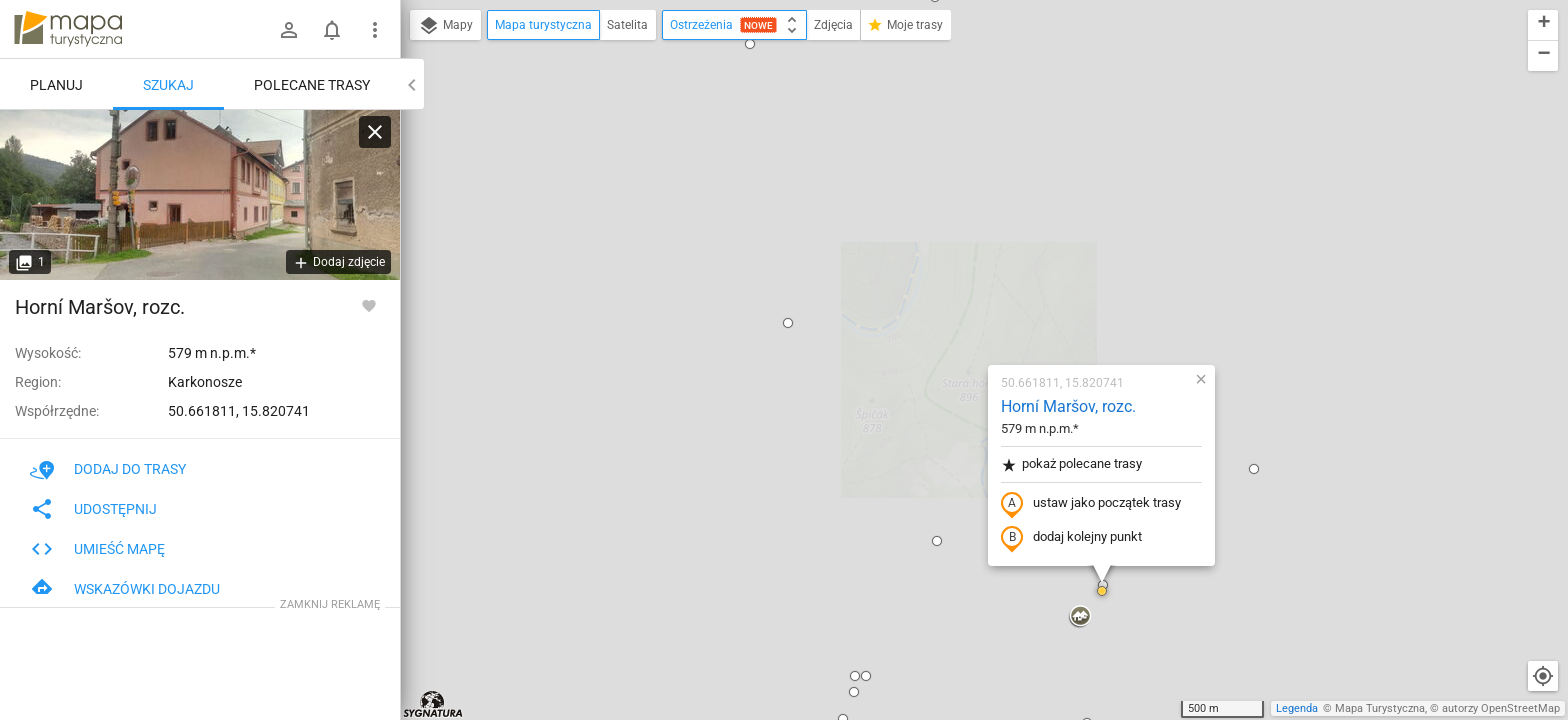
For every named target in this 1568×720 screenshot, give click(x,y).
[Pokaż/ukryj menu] (375, 30)
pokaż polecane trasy (953, 233)
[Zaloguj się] (289, 30)
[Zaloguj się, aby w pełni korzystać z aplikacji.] (369, 305)
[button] (670, 92)
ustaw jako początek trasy (973, 273)
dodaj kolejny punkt (953, 307)
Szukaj (168, 85)
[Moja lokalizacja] (1543, 676)
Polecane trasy (312, 85)
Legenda (1297, 708)
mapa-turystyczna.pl (68, 29)
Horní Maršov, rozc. (950, 175)
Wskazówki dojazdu (125, 589)
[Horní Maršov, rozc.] (200, 195)
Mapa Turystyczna (1380, 708)
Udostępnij (93, 509)
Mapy (445, 26)
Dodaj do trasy (108, 469)
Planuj (56, 85)
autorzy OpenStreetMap (1501, 708)
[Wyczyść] (375, 132)
